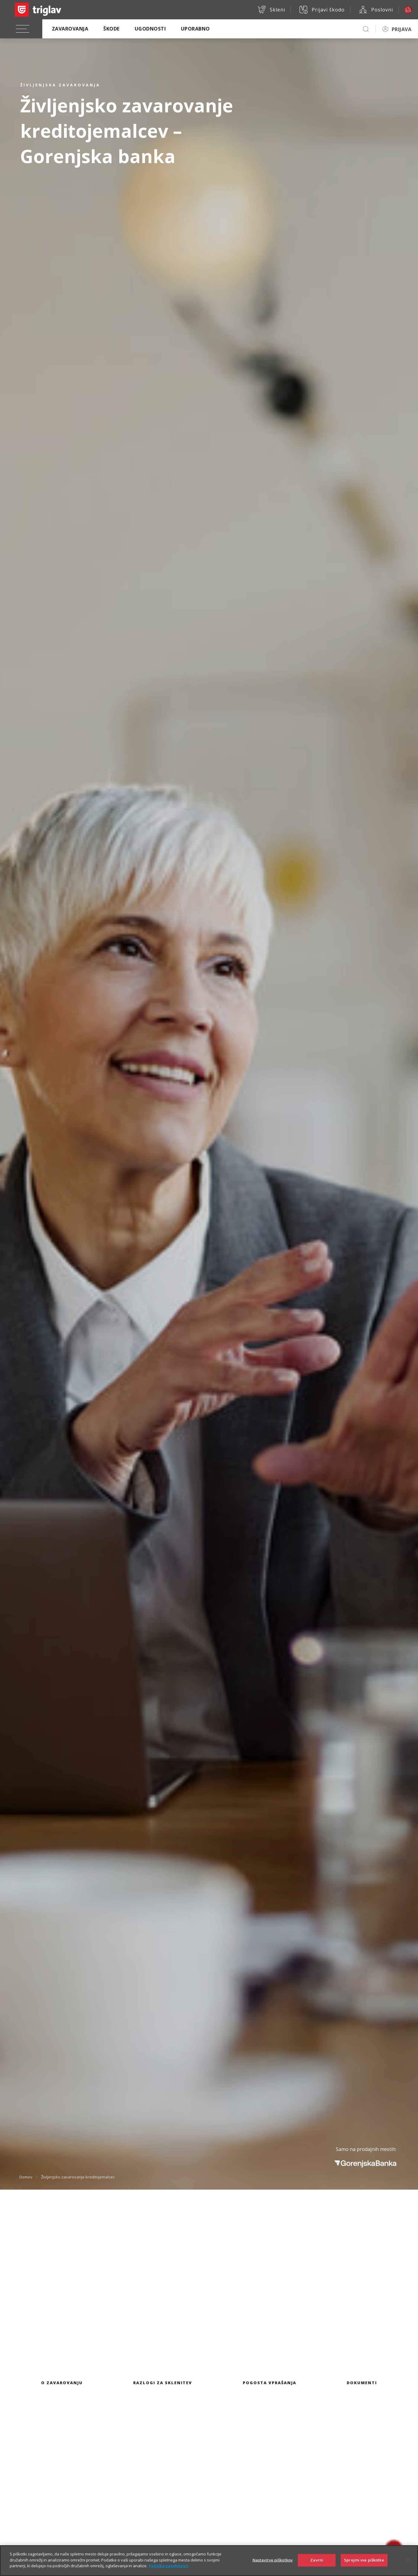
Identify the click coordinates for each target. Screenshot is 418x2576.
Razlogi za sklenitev (162, 2382)
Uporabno (195, 28)
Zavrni (316, 2560)
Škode (111, 28)
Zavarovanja (70, 28)
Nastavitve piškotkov (272, 2560)
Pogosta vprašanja (269, 2382)
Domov (25, 2177)
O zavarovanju (62, 2382)
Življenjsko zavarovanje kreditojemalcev (78, 2177)
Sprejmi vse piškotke (364, 2560)
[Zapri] (408, 2560)
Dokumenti (362, 2382)
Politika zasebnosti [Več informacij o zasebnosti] (168, 2565)
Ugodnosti (150, 28)
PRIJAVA (401, 29)
